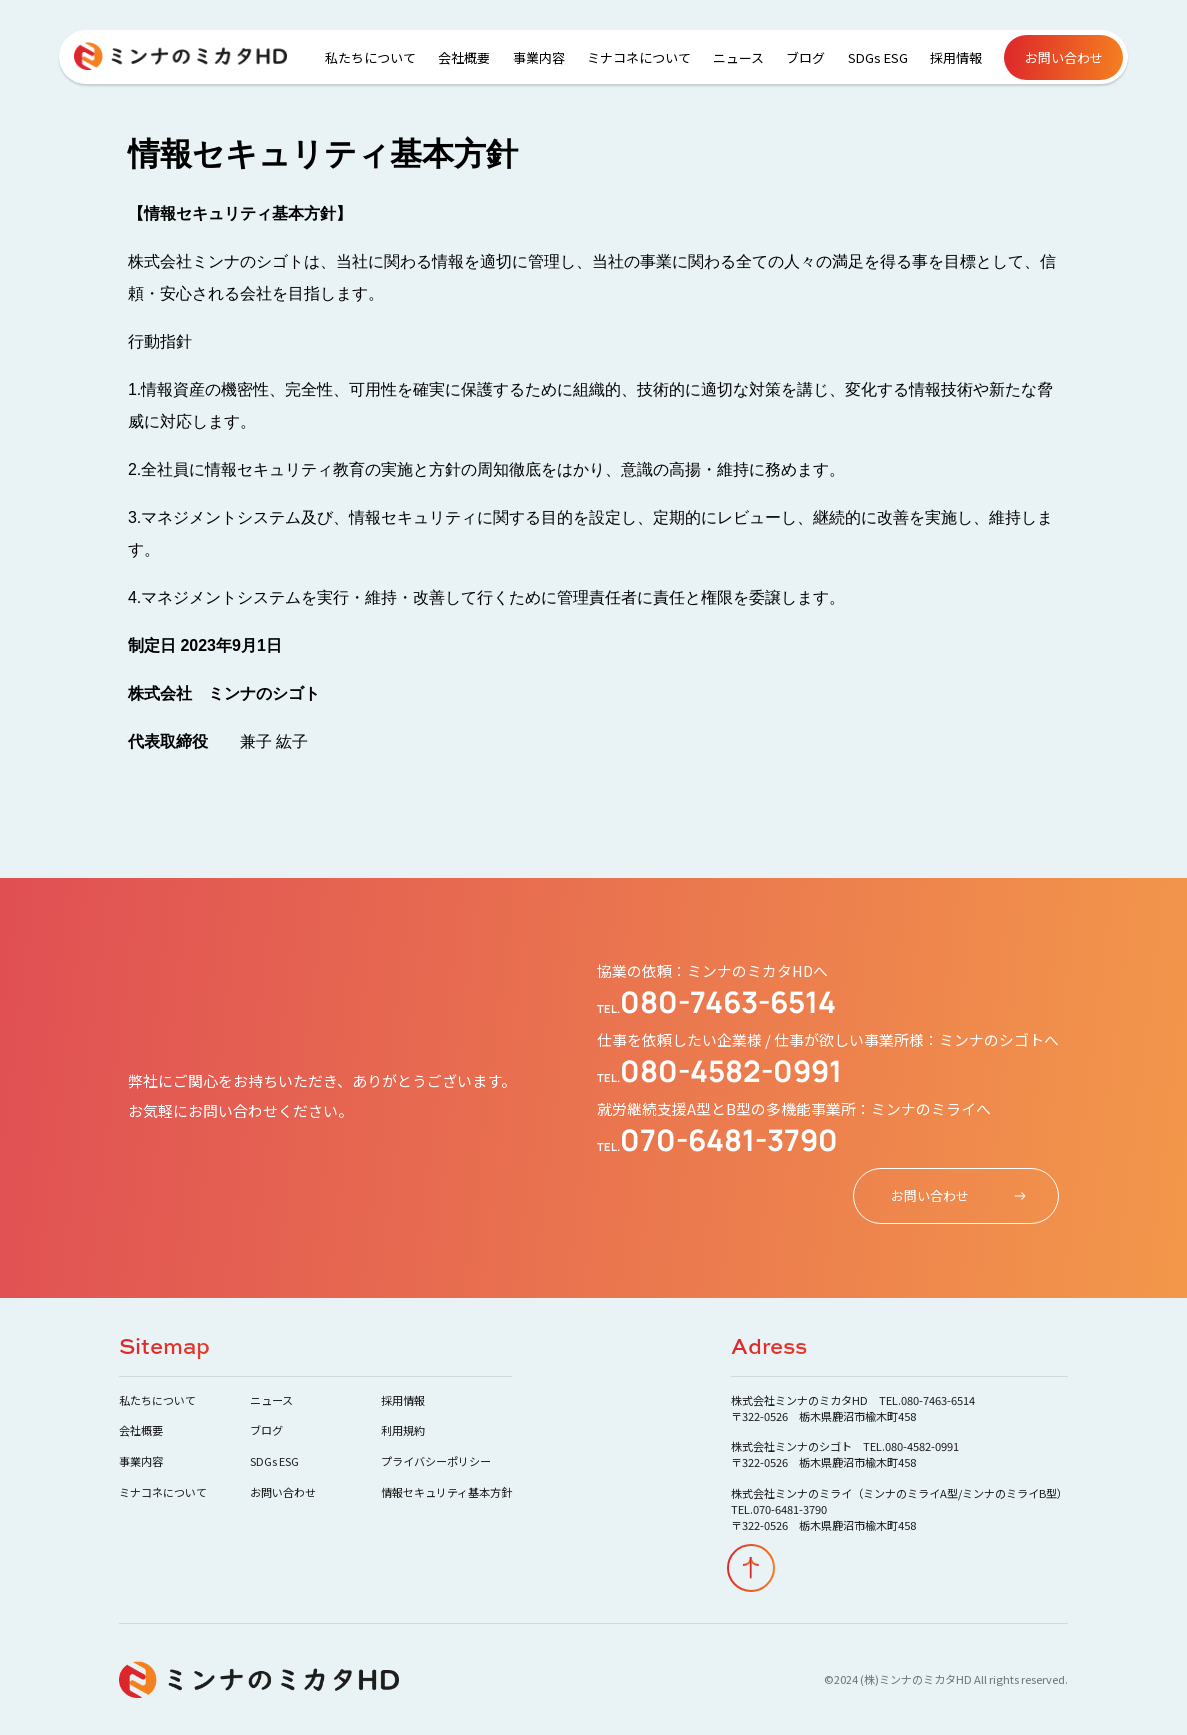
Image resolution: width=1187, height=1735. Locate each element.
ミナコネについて (639, 57)
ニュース (738, 57)
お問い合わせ (1064, 57)
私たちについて (370, 57)
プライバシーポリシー (436, 1461)
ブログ (805, 57)
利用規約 (403, 1430)
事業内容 (539, 57)
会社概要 (464, 57)
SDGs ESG (878, 57)
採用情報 (956, 57)
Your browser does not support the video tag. (593, 867)
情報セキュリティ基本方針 (446, 1492)
